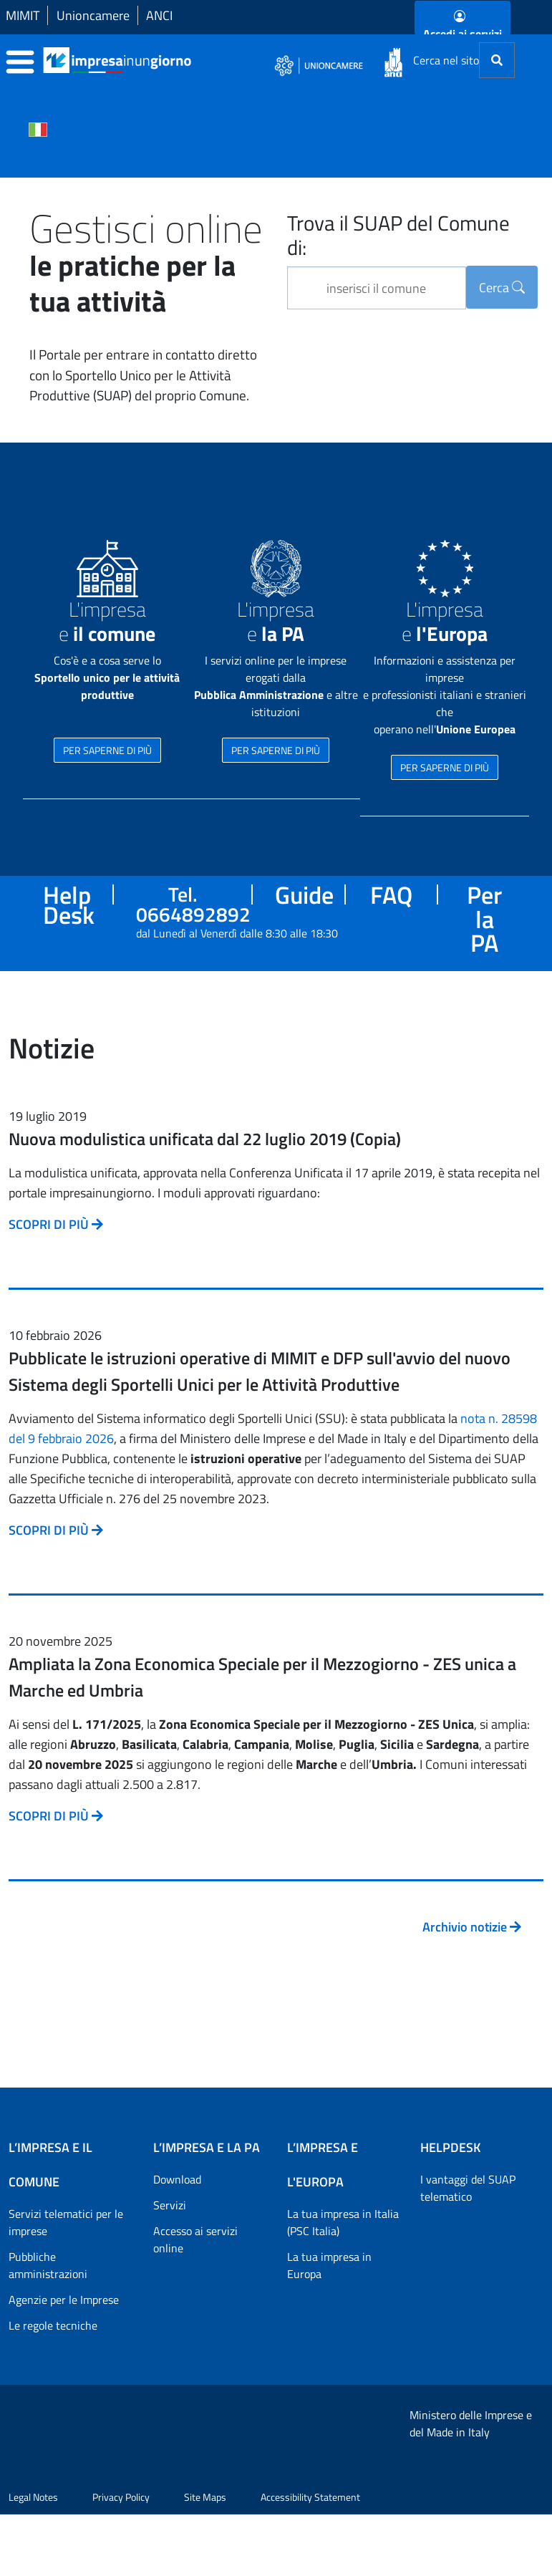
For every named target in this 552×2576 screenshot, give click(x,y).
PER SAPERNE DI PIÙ (107, 750)
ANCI (159, 15)
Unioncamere (93, 15)
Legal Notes (33, 2558)
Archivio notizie (471, 1926)
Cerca (502, 287)
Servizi (169, 2205)
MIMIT (22, 15)
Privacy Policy (121, 2558)
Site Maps (205, 2558)
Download (177, 2179)
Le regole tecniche (53, 2325)
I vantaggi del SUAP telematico (467, 2188)
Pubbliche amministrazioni (48, 2265)
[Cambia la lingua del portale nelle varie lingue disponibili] (38, 128)
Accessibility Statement (310, 2558)
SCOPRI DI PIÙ (56, 1224)
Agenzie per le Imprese (64, 2299)
